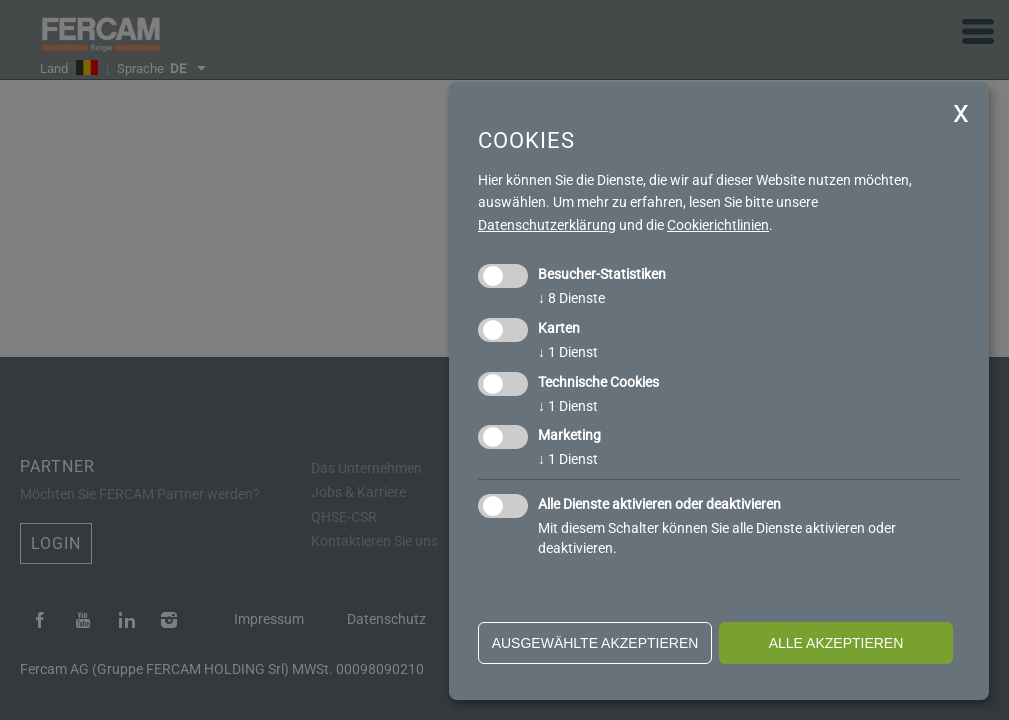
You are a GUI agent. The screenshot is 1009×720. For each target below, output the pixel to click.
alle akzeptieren (836, 643)
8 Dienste (571, 298)
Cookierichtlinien (718, 225)
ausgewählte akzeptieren (595, 643)
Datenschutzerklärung (547, 225)
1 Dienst (568, 352)
